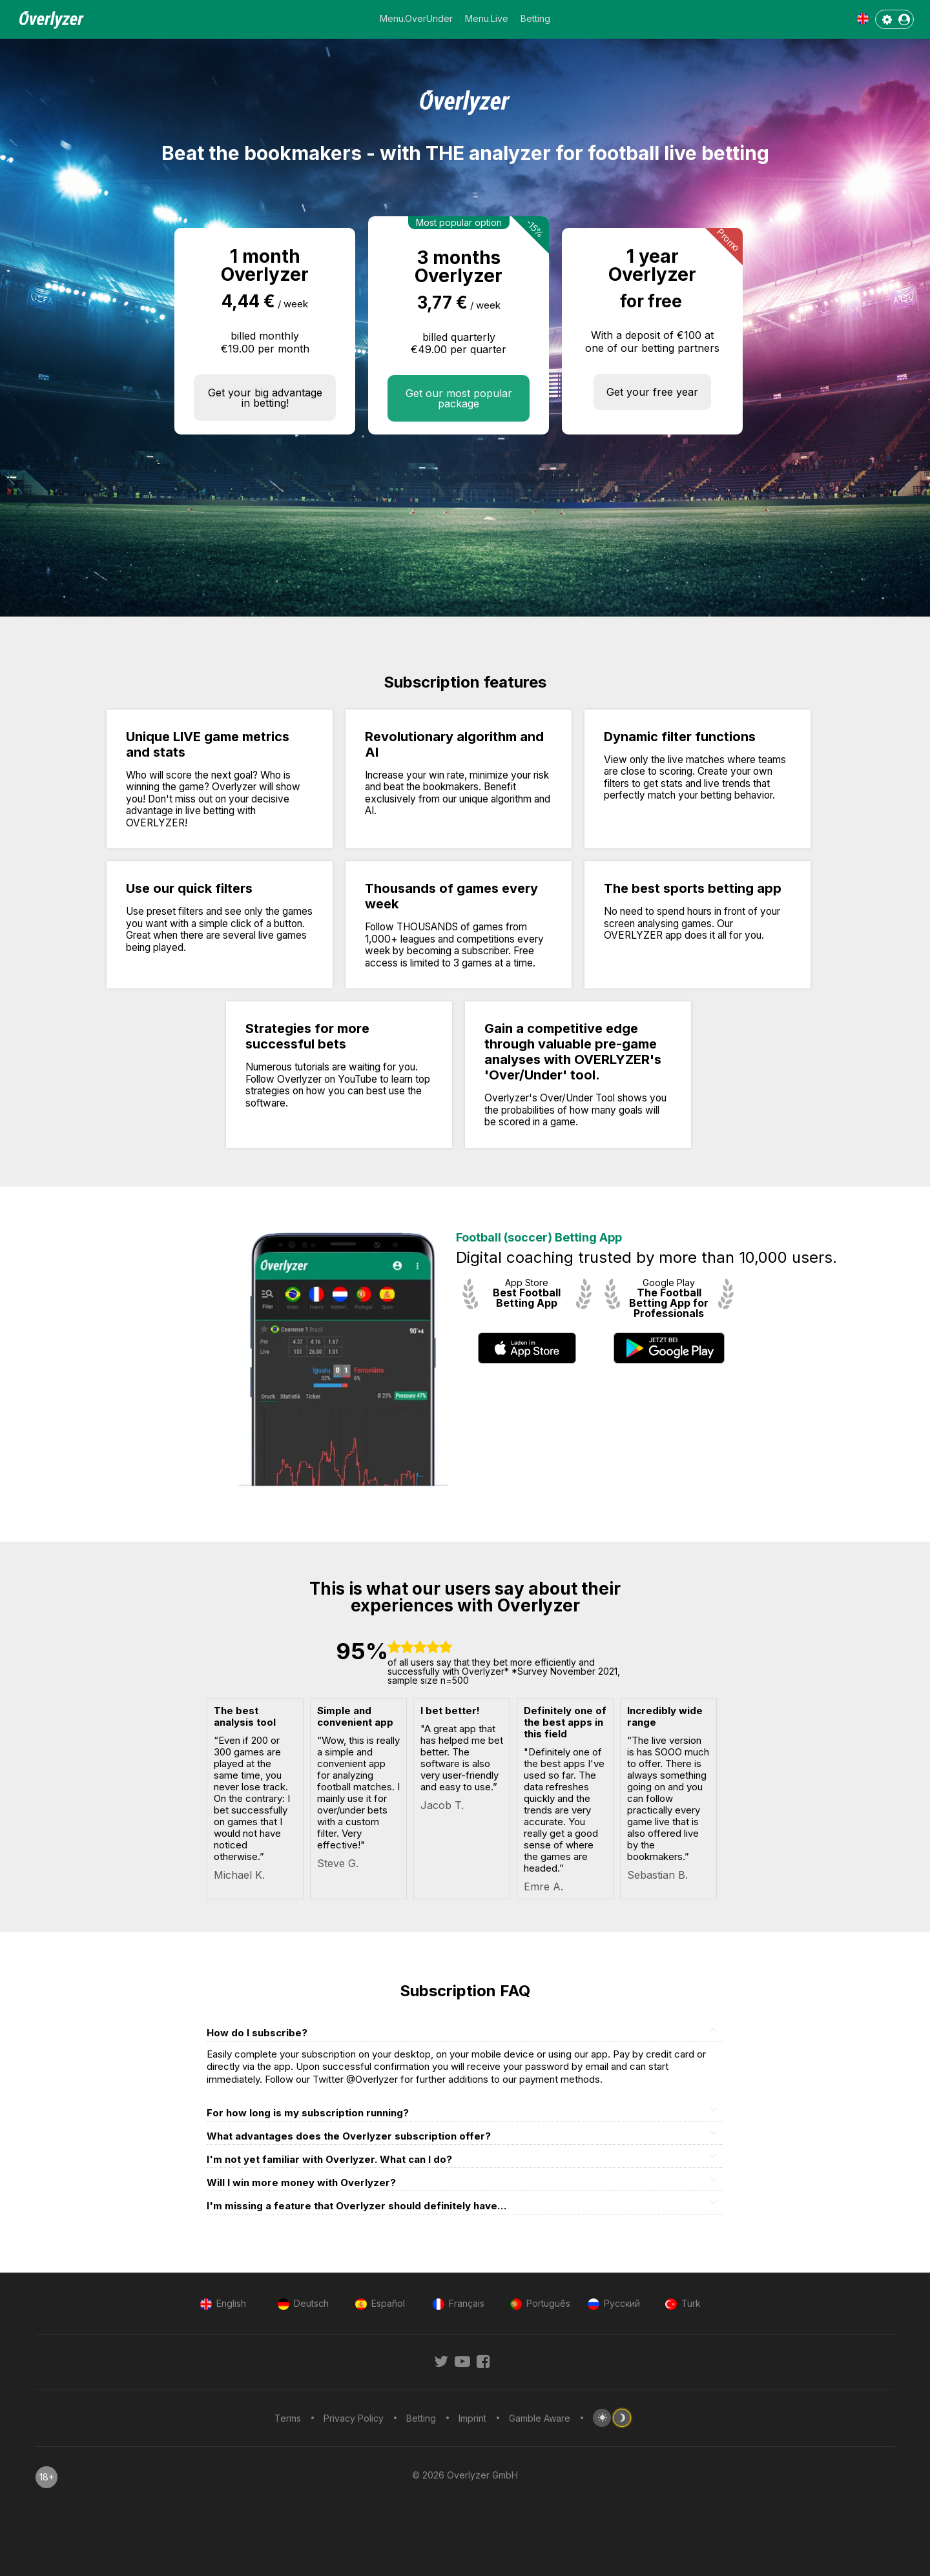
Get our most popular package (459, 398)
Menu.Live (486, 18)
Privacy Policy (354, 2418)
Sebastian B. (657, 1875)
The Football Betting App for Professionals (668, 1303)
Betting (535, 18)
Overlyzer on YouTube (327, 1079)
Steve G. (337, 1863)
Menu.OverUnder (416, 18)
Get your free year (652, 391)
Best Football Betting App (527, 1298)
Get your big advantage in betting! (265, 397)
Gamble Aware (539, 2418)
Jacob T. (442, 1805)
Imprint (472, 2418)
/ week (293, 304)
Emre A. (543, 1886)
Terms (287, 2418)
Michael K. (239, 1875)
